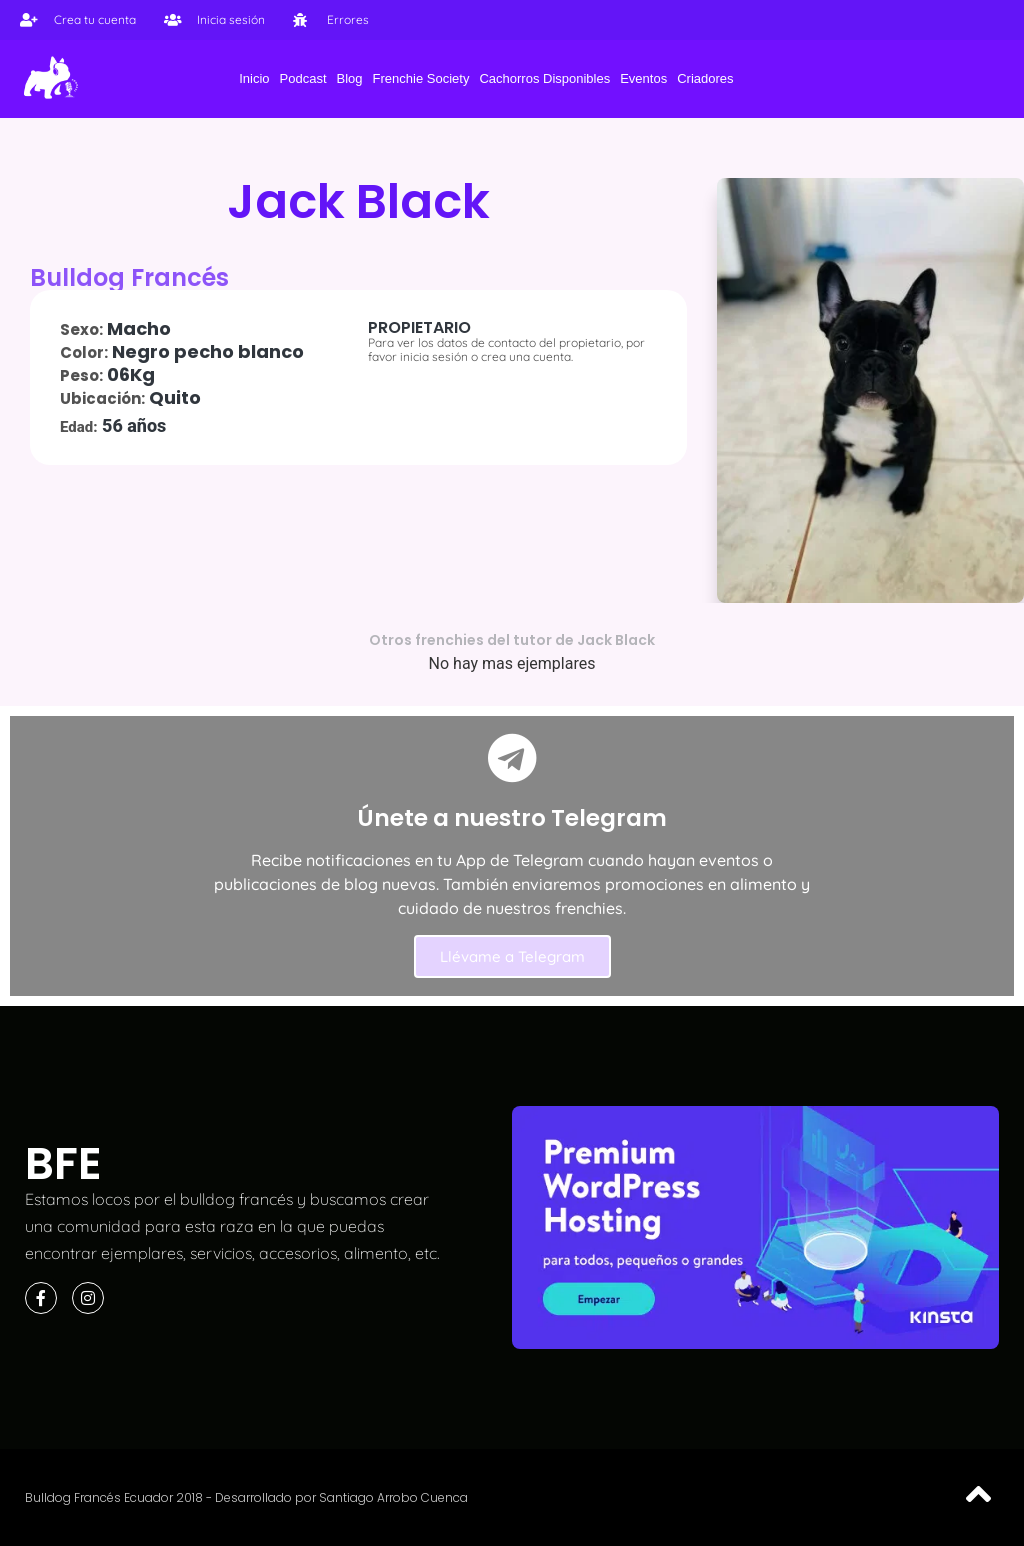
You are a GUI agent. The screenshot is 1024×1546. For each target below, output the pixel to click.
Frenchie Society (421, 78)
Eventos (643, 78)
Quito (175, 397)
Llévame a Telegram (512, 956)
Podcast (303, 78)
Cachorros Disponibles (544, 78)
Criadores (705, 78)
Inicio (254, 78)
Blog (350, 78)
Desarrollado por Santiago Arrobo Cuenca (341, 1497)
